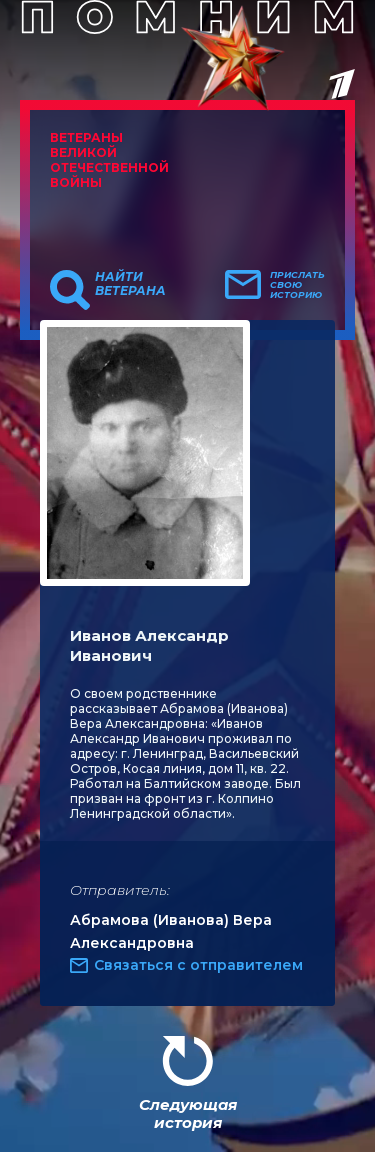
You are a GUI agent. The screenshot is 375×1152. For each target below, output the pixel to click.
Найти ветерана (130, 284)
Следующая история (188, 1113)
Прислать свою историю (297, 285)
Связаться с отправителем (198, 965)
